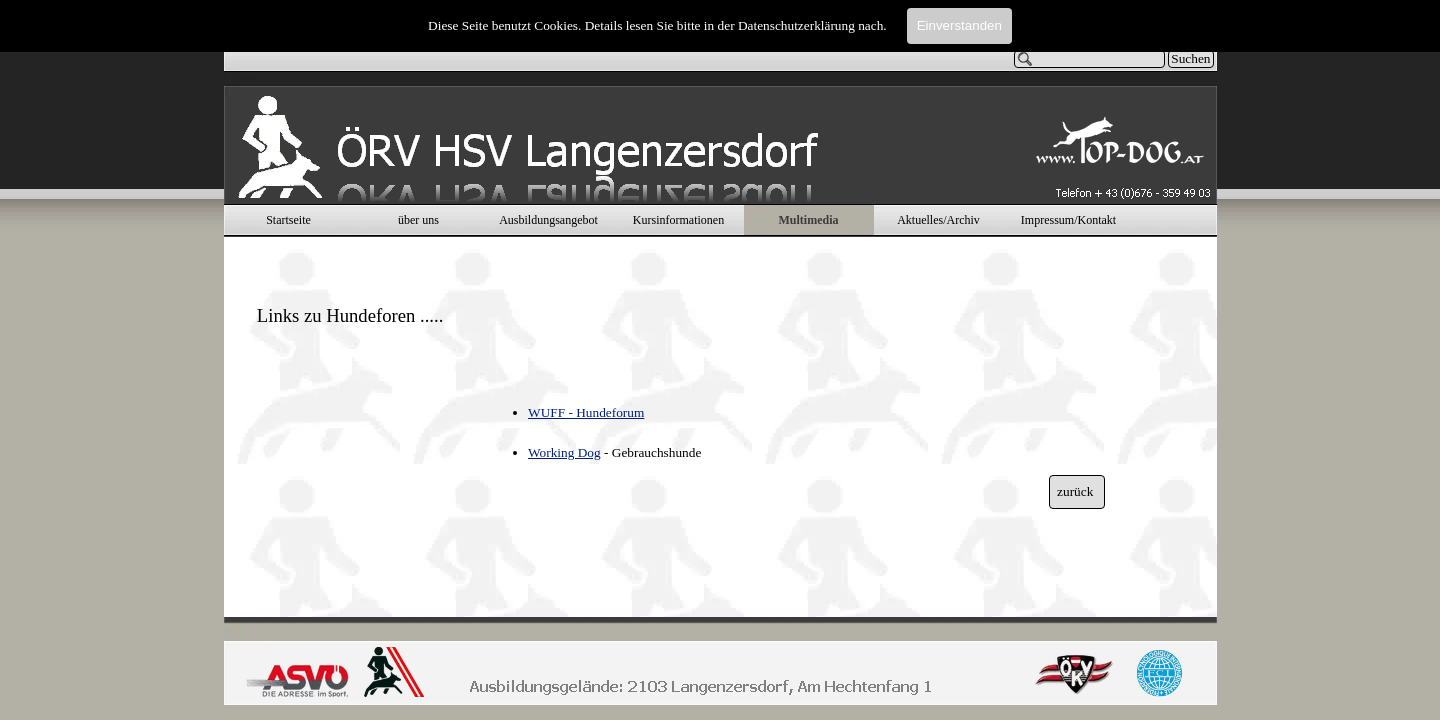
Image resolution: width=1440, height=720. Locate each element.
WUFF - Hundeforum (586, 412)
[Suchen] (1090, 59)
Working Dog (564, 452)
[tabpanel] (363, 295)
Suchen (1190, 58)
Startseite (288, 220)
